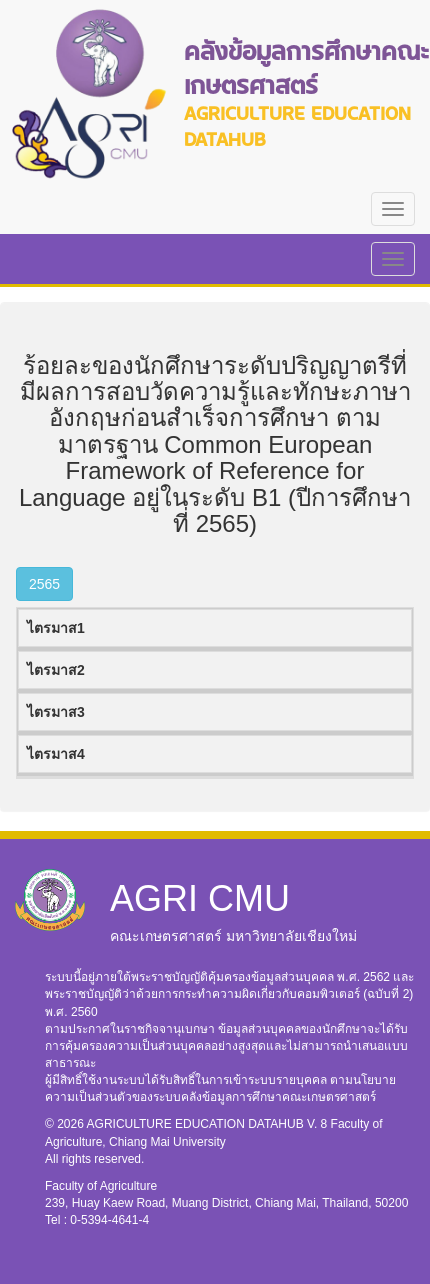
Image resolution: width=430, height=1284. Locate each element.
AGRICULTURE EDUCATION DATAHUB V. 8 (209, 1124)
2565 (44, 584)
